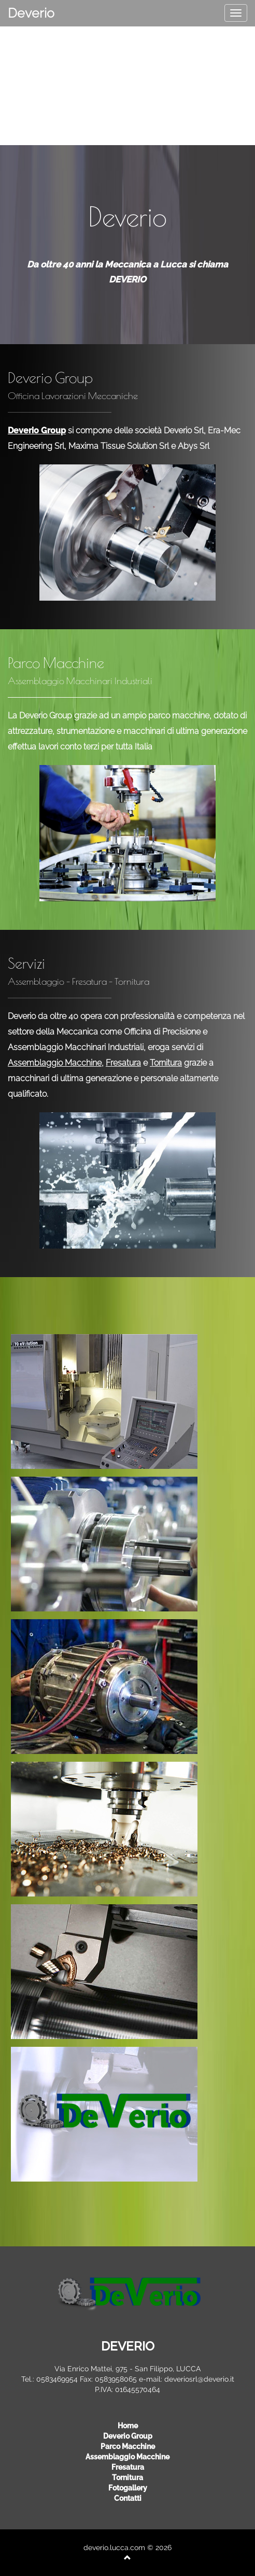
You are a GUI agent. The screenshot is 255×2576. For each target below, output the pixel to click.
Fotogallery (127, 2488)
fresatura (127, 2467)
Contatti (127, 2498)
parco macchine (128, 2446)
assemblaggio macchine (127, 2457)
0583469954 (57, 2379)
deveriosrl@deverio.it (199, 2379)
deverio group (127, 2436)
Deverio (31, 13)
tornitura (127, 2477)
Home (128, 2426)
